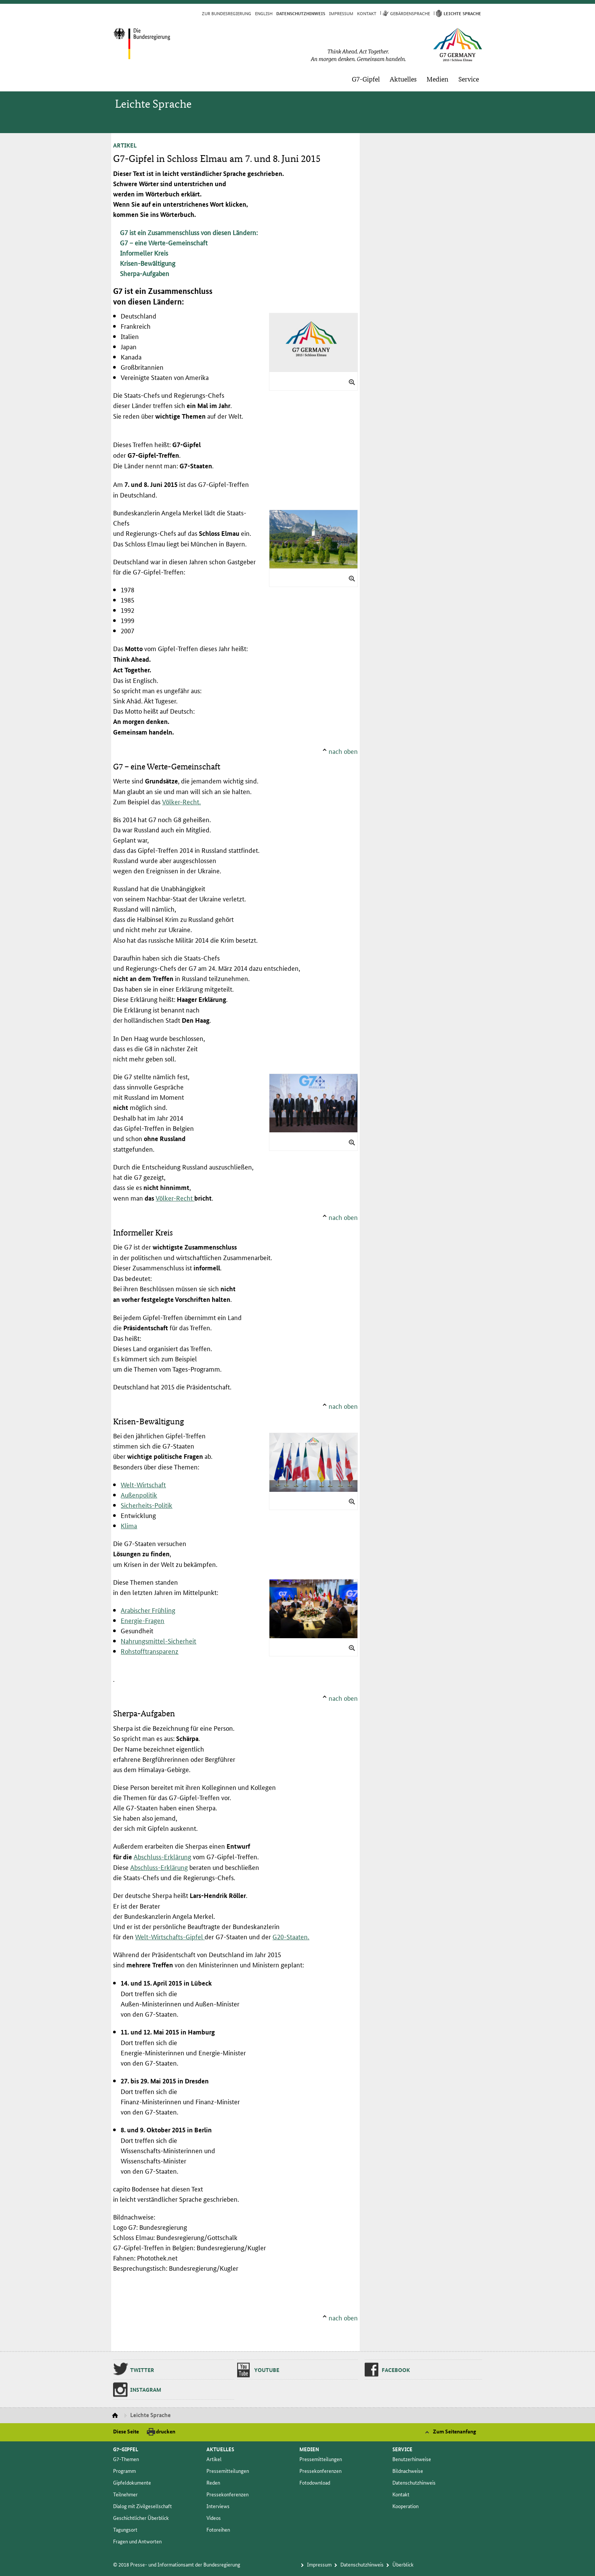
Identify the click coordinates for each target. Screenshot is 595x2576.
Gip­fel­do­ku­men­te (132, 2482)
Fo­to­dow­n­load (314, 2482)
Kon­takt (366, 13)
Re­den (213, 2482)
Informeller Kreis (144, 252)
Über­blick (403, 2564)
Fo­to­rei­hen (218, 2529)
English (263, 13)
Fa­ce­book (396, 2369)
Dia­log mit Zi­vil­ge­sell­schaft (142, 2506)
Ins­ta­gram (145, 2389)
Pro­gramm (124, 2470)
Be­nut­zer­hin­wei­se (411, 2459)
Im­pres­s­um (341, 13)
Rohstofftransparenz (149, 1650)
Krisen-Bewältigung (147, 262)
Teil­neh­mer (125, 2494)
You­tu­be (266, 2369)
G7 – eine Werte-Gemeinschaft (164, 242)
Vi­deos (213, 2517)
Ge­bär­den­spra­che (410, 13)
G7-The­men (126, 2459)
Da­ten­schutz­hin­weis (414, 2482)
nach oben (343, 750)
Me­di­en (438, 78)
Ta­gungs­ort (125, 2529)
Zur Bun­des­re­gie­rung (226, 13)
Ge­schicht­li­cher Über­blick (141, 2517)
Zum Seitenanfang (454, 2431)
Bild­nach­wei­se (407, 2470)
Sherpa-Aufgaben (144, 273)
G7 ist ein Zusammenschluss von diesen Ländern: (189, 232)
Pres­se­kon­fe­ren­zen (227, 2494)
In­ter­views (218, 2506)
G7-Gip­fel (366, 78)
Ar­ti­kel (214, 2459)
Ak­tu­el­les (403, 78)
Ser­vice (468, 78)
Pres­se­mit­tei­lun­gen (227, 2470)
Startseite (116, 2415)
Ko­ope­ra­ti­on (405, 2506)
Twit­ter (142, 2369)
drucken (165, 2431)
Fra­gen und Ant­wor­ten (137, 2541)
